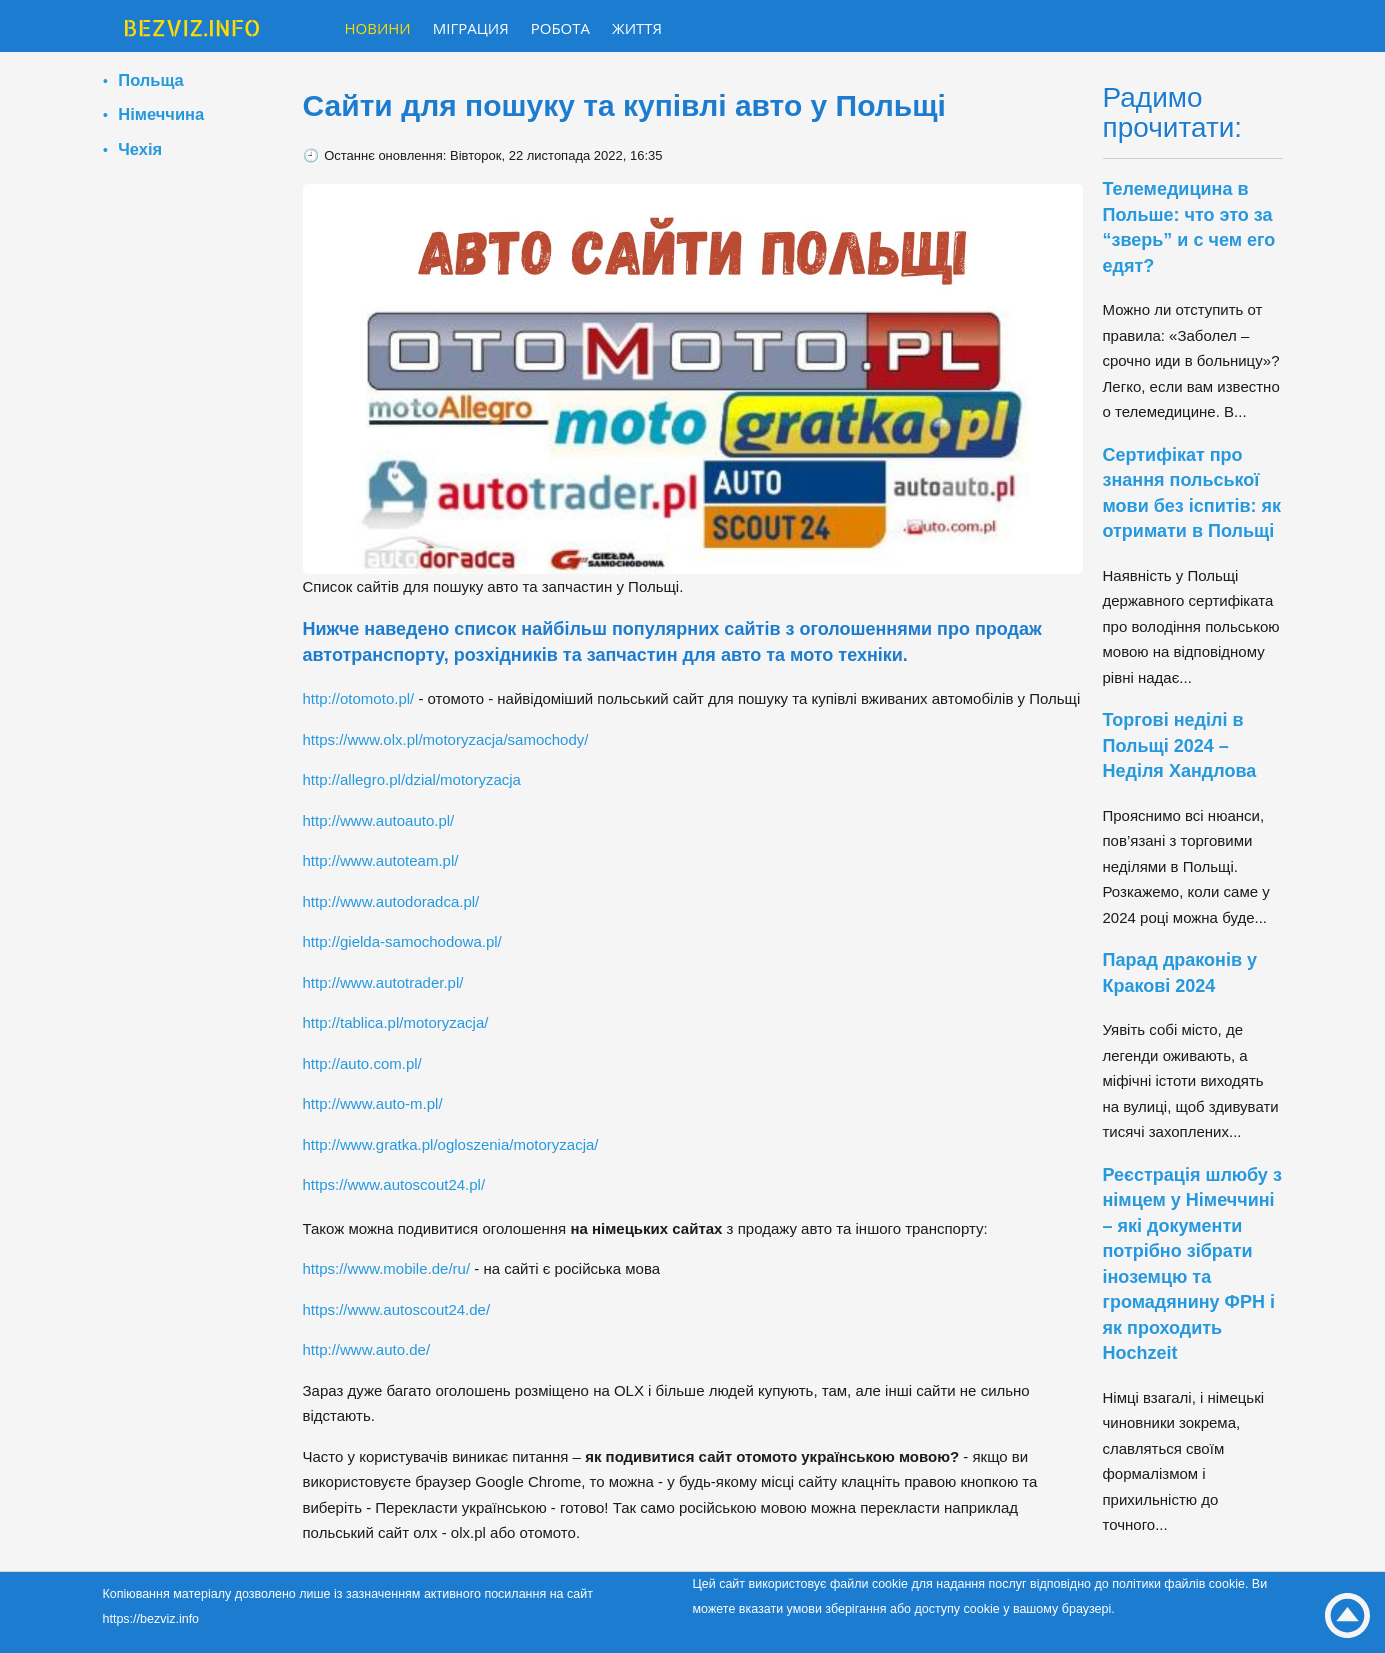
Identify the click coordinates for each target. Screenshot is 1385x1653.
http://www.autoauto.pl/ (379, 820)
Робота (560, 28)
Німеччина (161, 114)
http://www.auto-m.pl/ (373, 1103)
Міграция (471, 28)
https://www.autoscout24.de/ (397, 1309)
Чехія (140, 149)
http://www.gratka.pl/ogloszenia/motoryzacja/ (451, 1144)
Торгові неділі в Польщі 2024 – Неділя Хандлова (1180, 745)
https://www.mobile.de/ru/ (387, 1268)
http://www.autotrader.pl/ (383, 982)
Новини (378, 28)
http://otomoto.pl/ (359, 698)
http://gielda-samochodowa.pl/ (402, 941)
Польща (150, 80)
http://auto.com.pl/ (362, 1063)
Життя (637, 28)
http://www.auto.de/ (367, 1349)
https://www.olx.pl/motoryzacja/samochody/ (446, 739)
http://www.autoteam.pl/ (381, 860)
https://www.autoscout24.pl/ (394, 1184)
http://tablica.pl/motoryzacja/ (396, 1022)
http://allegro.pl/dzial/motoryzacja (412, 779)
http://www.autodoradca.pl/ (391, 901)
